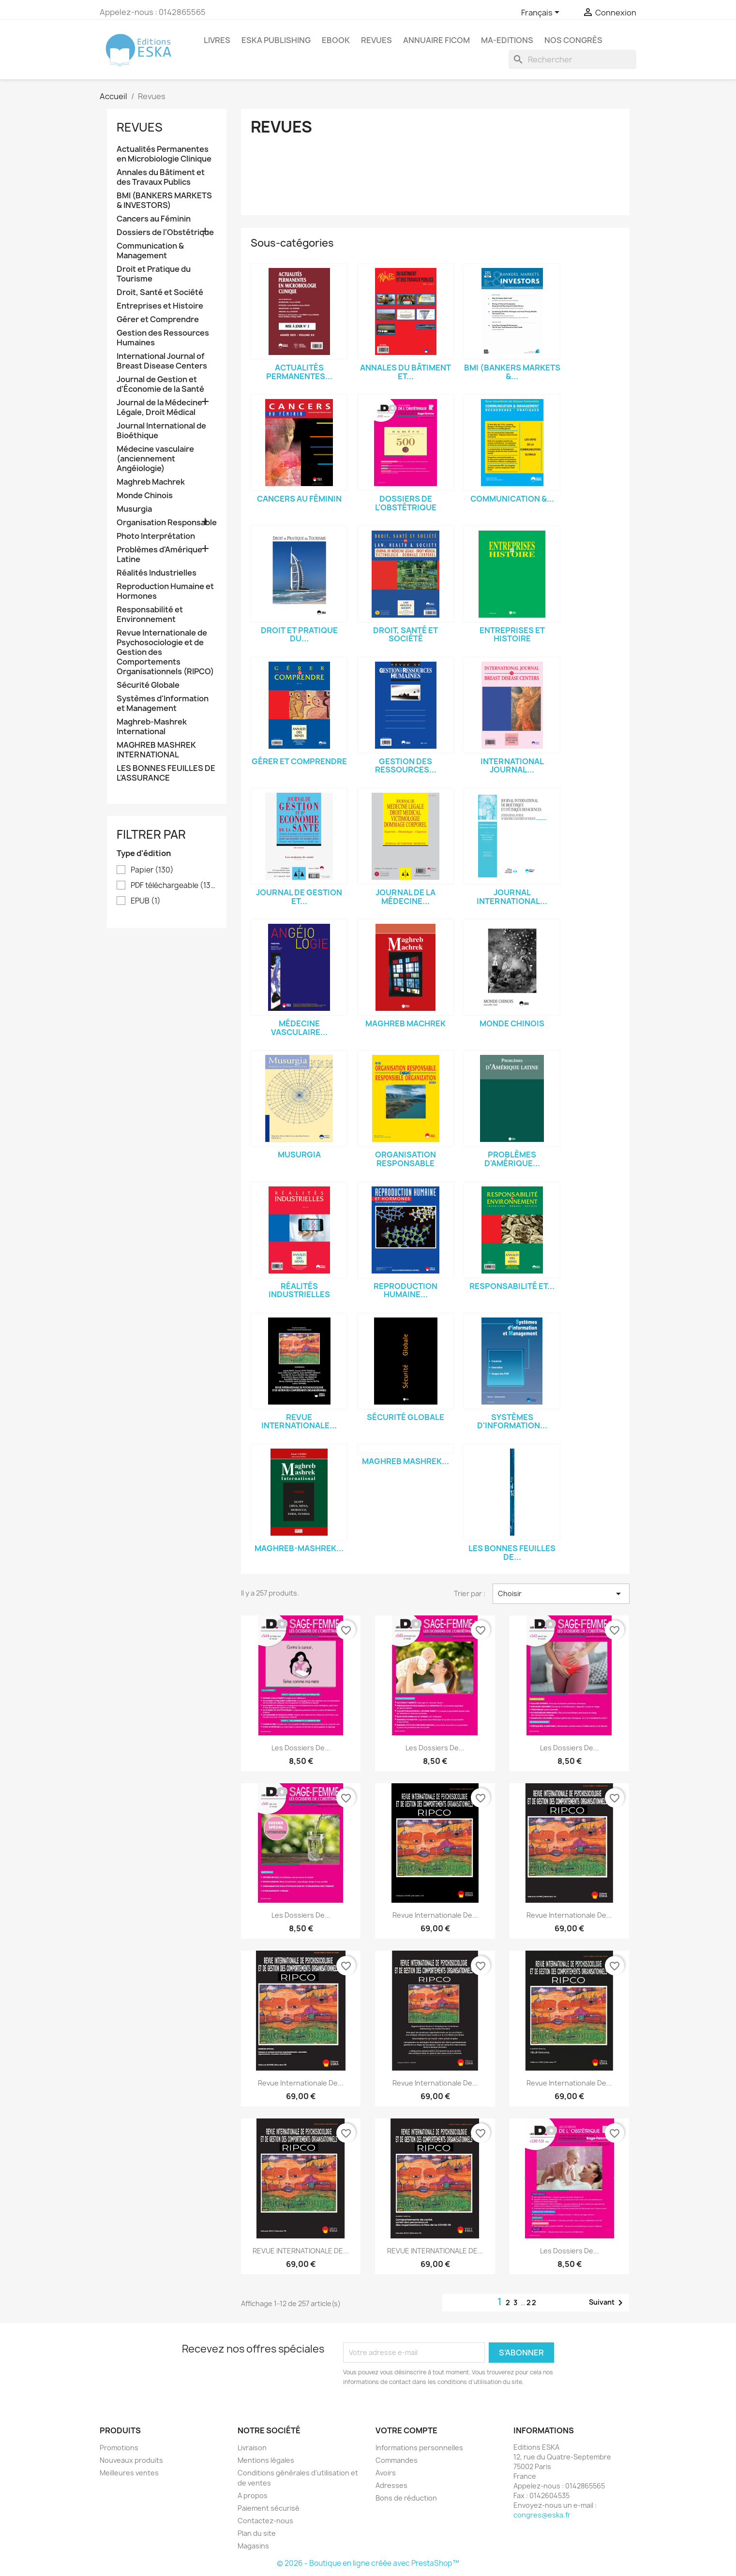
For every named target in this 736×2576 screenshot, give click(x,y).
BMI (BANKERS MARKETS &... (512, 372)
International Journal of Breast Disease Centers (162, 361)
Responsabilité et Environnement (150, 614)
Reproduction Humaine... (405, 1290)
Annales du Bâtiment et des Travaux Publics (161, 177)
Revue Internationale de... (435, 1915)
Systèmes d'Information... (512, 1421)
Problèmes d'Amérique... (512, 1159)
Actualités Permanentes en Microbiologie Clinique (164, 154)
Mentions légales (266, 2460)
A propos (253, 2495)
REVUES (376, 40)
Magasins (253, 2545)
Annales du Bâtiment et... (405, 372)
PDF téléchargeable (174, 885)
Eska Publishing (276, 40)
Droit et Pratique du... (299, 634)
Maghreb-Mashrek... (299, 1548)
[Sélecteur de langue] (542, 13)
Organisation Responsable (167, 523)
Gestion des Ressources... (405, 765)
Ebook (336, 40)
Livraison (252, 2447)
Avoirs (386, 2472)
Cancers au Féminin (154, 219)
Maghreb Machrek (151, 482)
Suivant (607, 2303)
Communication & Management (150, 251)
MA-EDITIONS (507, 40)
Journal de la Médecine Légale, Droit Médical (159, 407)
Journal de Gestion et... (299, 896)
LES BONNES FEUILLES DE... (512, 1552)
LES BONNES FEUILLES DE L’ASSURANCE (166, 773)
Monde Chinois (145, 495)
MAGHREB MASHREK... (405, 1461)
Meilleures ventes (129, 2472)
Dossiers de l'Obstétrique (165, 232)
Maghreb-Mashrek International (152, 727)
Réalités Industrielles (156, 573)
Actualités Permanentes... (299, 372)
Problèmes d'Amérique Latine (159, 554)
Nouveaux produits (131, 2460)
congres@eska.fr (542, 2514)
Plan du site (257, 2533)
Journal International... (512, 896)
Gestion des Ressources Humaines (163, 338)
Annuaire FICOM (436, 40)
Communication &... (512, 498)
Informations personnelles (419, 2447)
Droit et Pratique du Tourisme (154, 274)
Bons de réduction (406, 2497)
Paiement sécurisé (269, 2508)
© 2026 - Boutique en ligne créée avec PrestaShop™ (368, 2563)
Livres (217, 40)
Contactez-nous (265, 2520)
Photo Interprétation (156, 536)
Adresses (391, 2485)
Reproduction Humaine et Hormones (165, 591)
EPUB (146, 901)
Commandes (397, 2460)
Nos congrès (573, 40)
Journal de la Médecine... (406, 896)
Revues (140, 127)
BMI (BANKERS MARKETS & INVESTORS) (164, 200)
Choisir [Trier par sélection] (561, 1593)
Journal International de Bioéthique (161, 431)
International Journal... (512, 765)
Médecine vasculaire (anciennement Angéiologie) (155, 459)
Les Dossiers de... (300, 1747)
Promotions (119, 2447)
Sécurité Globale (148, 685)
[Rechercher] (572, 59)
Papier (152, 870)
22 (531, 2302)
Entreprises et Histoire (160, 306)
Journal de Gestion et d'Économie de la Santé (160, 384)
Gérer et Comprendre (158, 319)
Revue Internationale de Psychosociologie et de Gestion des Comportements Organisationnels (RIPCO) (165, 652)
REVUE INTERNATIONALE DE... (301, 2250)
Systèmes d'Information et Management (163, 703)
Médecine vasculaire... (299, 1027)
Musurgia (134, 509)
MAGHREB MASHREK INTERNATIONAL (156, 750)
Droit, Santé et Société (160, 292)
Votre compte (406, 2430)
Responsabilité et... (512, 1286)
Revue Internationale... (299, 1421)
